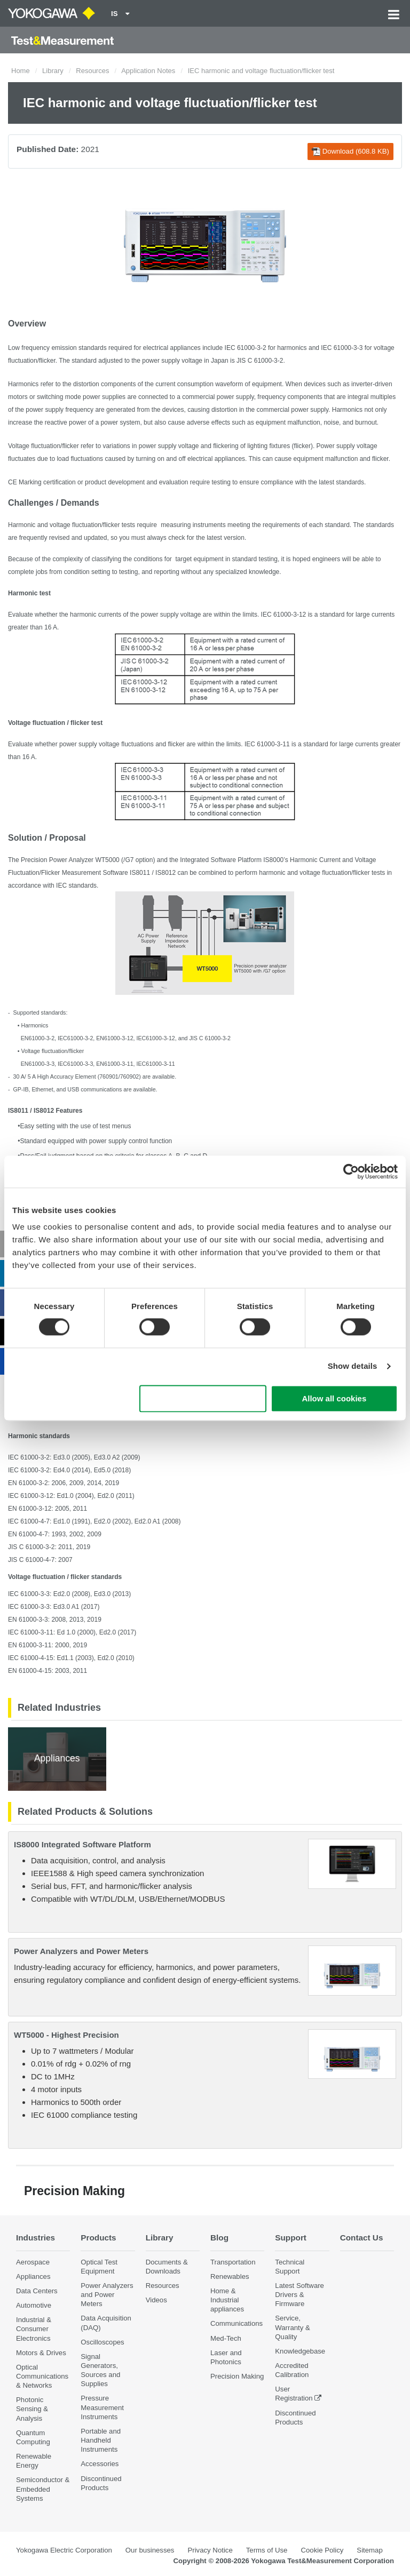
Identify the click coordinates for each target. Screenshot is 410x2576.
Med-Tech (225, 2338)
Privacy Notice (209, 2550)
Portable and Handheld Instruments (101, 2440)
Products (98, 2237)
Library (53, 71)
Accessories (100, 2464)
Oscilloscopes (102, 2342)
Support (290, 2237)
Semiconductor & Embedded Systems (42, 2489)
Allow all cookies (334, 1398)
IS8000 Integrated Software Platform (82, 1844)
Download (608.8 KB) (350, 151)
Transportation (233, 2262)
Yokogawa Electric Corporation (64, 2550)
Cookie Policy (322, 2550)
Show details (352, 1366)
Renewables (229, 2276)
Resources (92, 71)
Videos (156, 2300)
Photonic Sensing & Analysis (32, 2409)
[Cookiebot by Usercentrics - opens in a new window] (351, 1171)
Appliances (33, 2276)
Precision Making (237, 2376)
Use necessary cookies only (202, 1398)
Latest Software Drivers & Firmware (299, 2295)
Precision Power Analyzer (57, 860)
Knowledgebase (300, 2351)
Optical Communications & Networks (42, 2376)
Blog (219, 2237)
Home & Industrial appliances (227, 2300)
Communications (236, 2324)
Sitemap (369, 2550)
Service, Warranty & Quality (292, 2328)
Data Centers (37, 2291)
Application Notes (148, 71)
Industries (36, 2237)
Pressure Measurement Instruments (102, 2408)
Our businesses (150, 2550)
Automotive (33, 2305)
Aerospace (33, 2262)
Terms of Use (267, 2550)
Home (20, 71)
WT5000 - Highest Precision (66, 2034)
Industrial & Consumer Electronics (33, 2329)
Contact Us (361, 2237)
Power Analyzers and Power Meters (81, 1951)
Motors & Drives (41, 2353)
